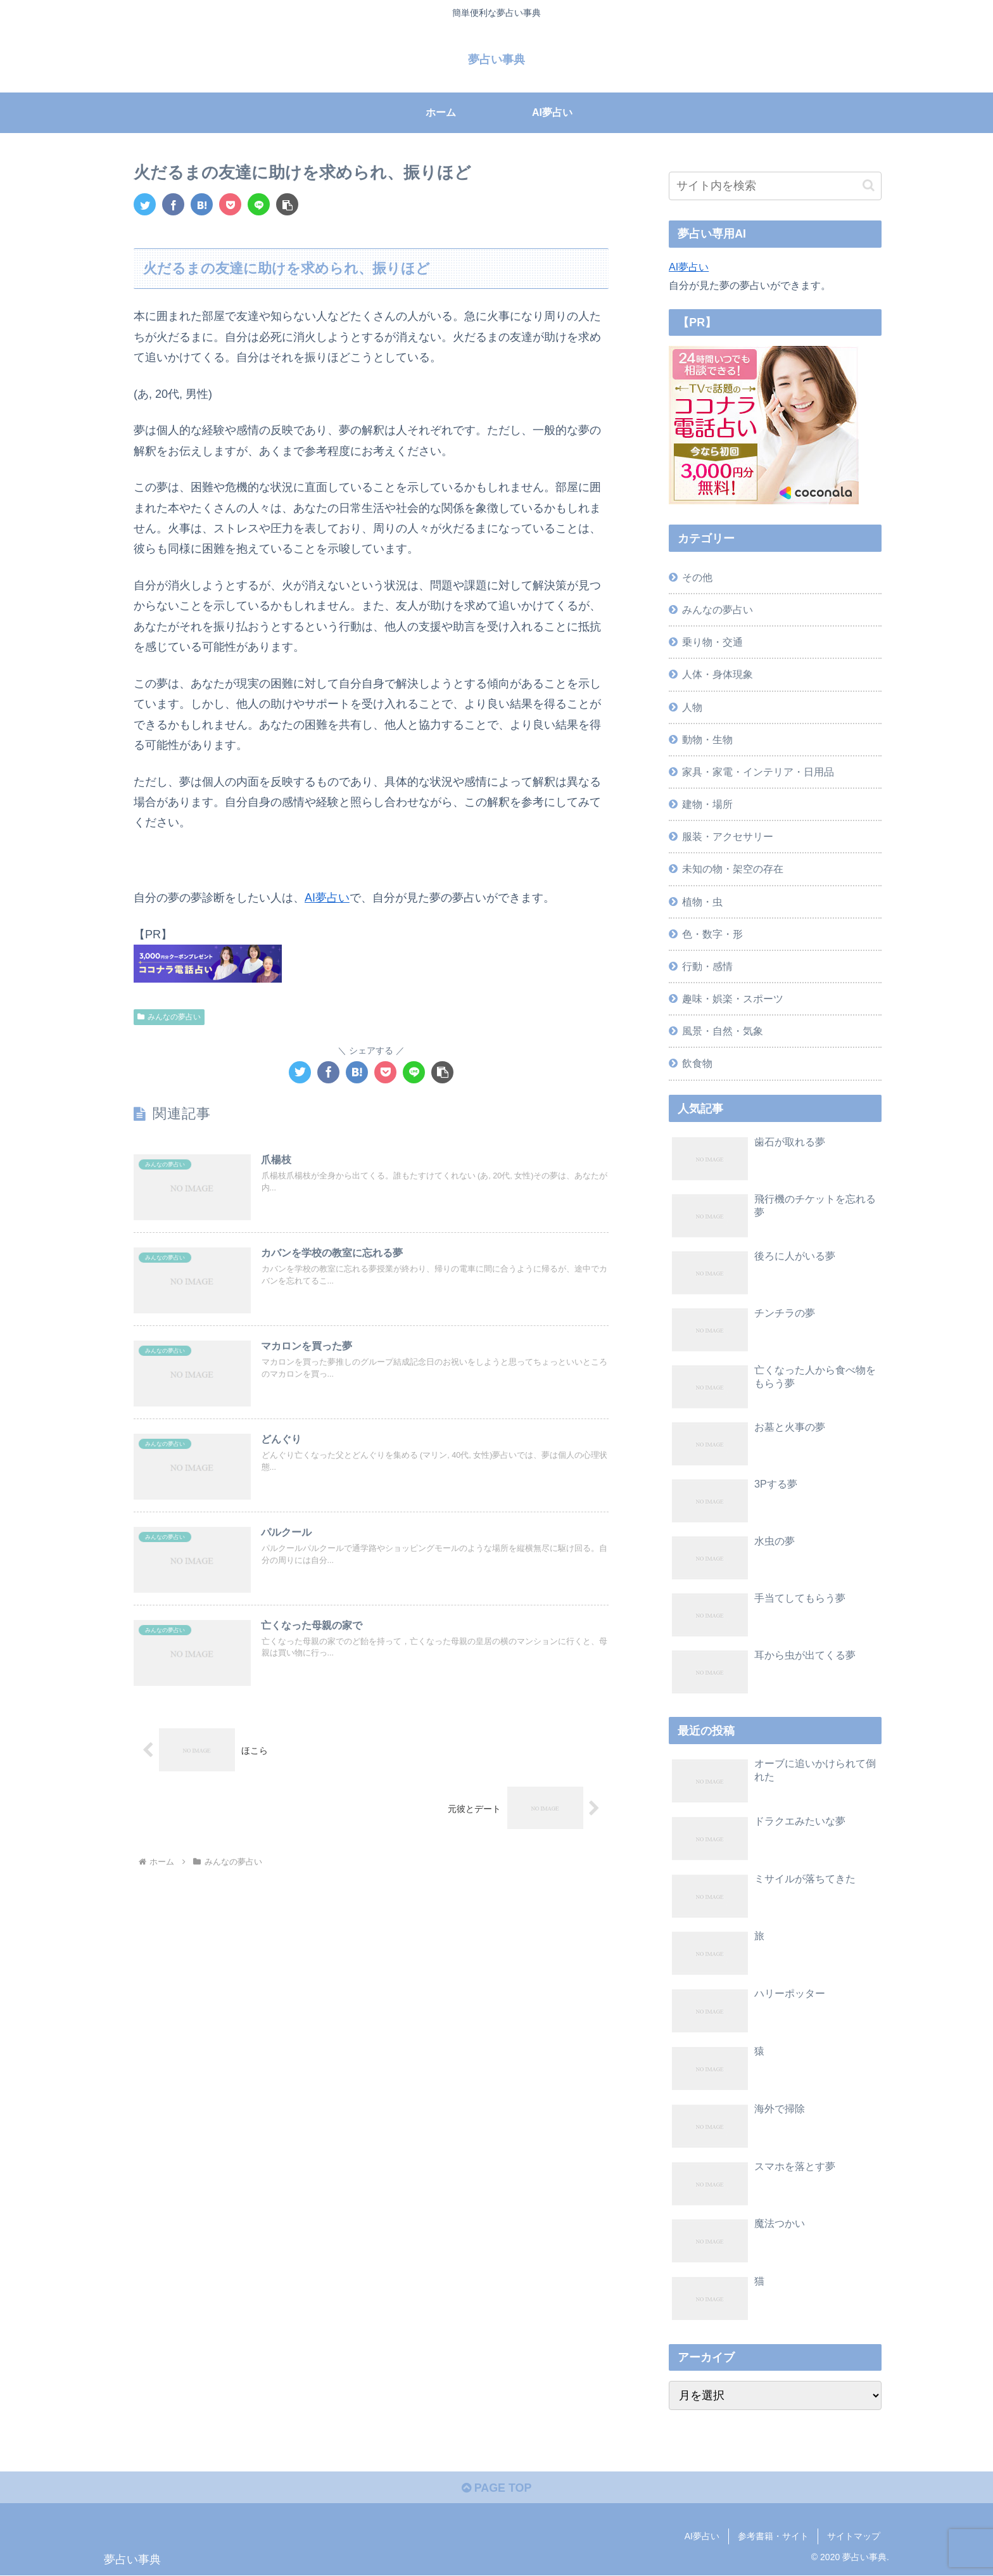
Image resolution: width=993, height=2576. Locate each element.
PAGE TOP (496, 2488)
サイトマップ (853, 2536)
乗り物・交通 (712, 641)
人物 (692, 707)
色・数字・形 (712, 934)
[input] (775, 186)
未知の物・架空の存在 (732, 868)
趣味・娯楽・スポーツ (732, 998)
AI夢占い (327, 897)
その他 (697, 577)
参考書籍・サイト (773, 2536)
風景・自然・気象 (722, 1030)
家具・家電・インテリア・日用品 (758, 771)
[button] (287, 204)
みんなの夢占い (169, 1016)
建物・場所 (707, 804)
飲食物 (697, 1063)
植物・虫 (702, 901)
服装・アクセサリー (727, 836)
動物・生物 (707, 739)
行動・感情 (707, 966)
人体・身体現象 (717, 674)
